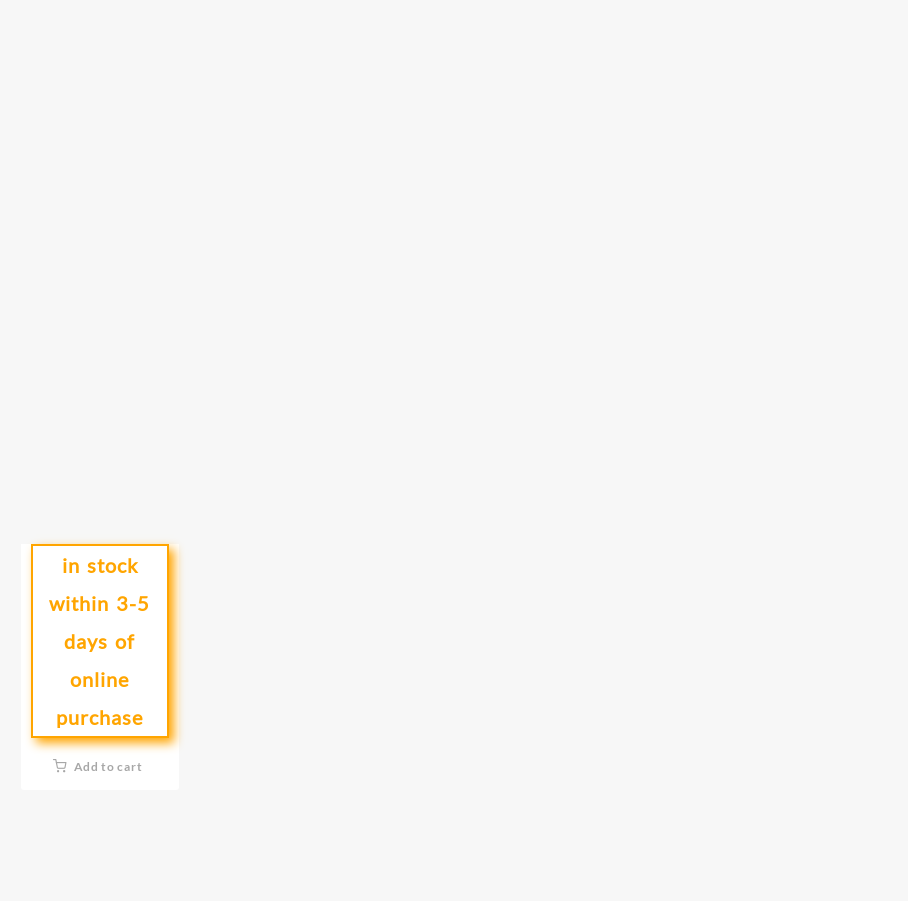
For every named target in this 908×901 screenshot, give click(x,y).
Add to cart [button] (108, 766)
